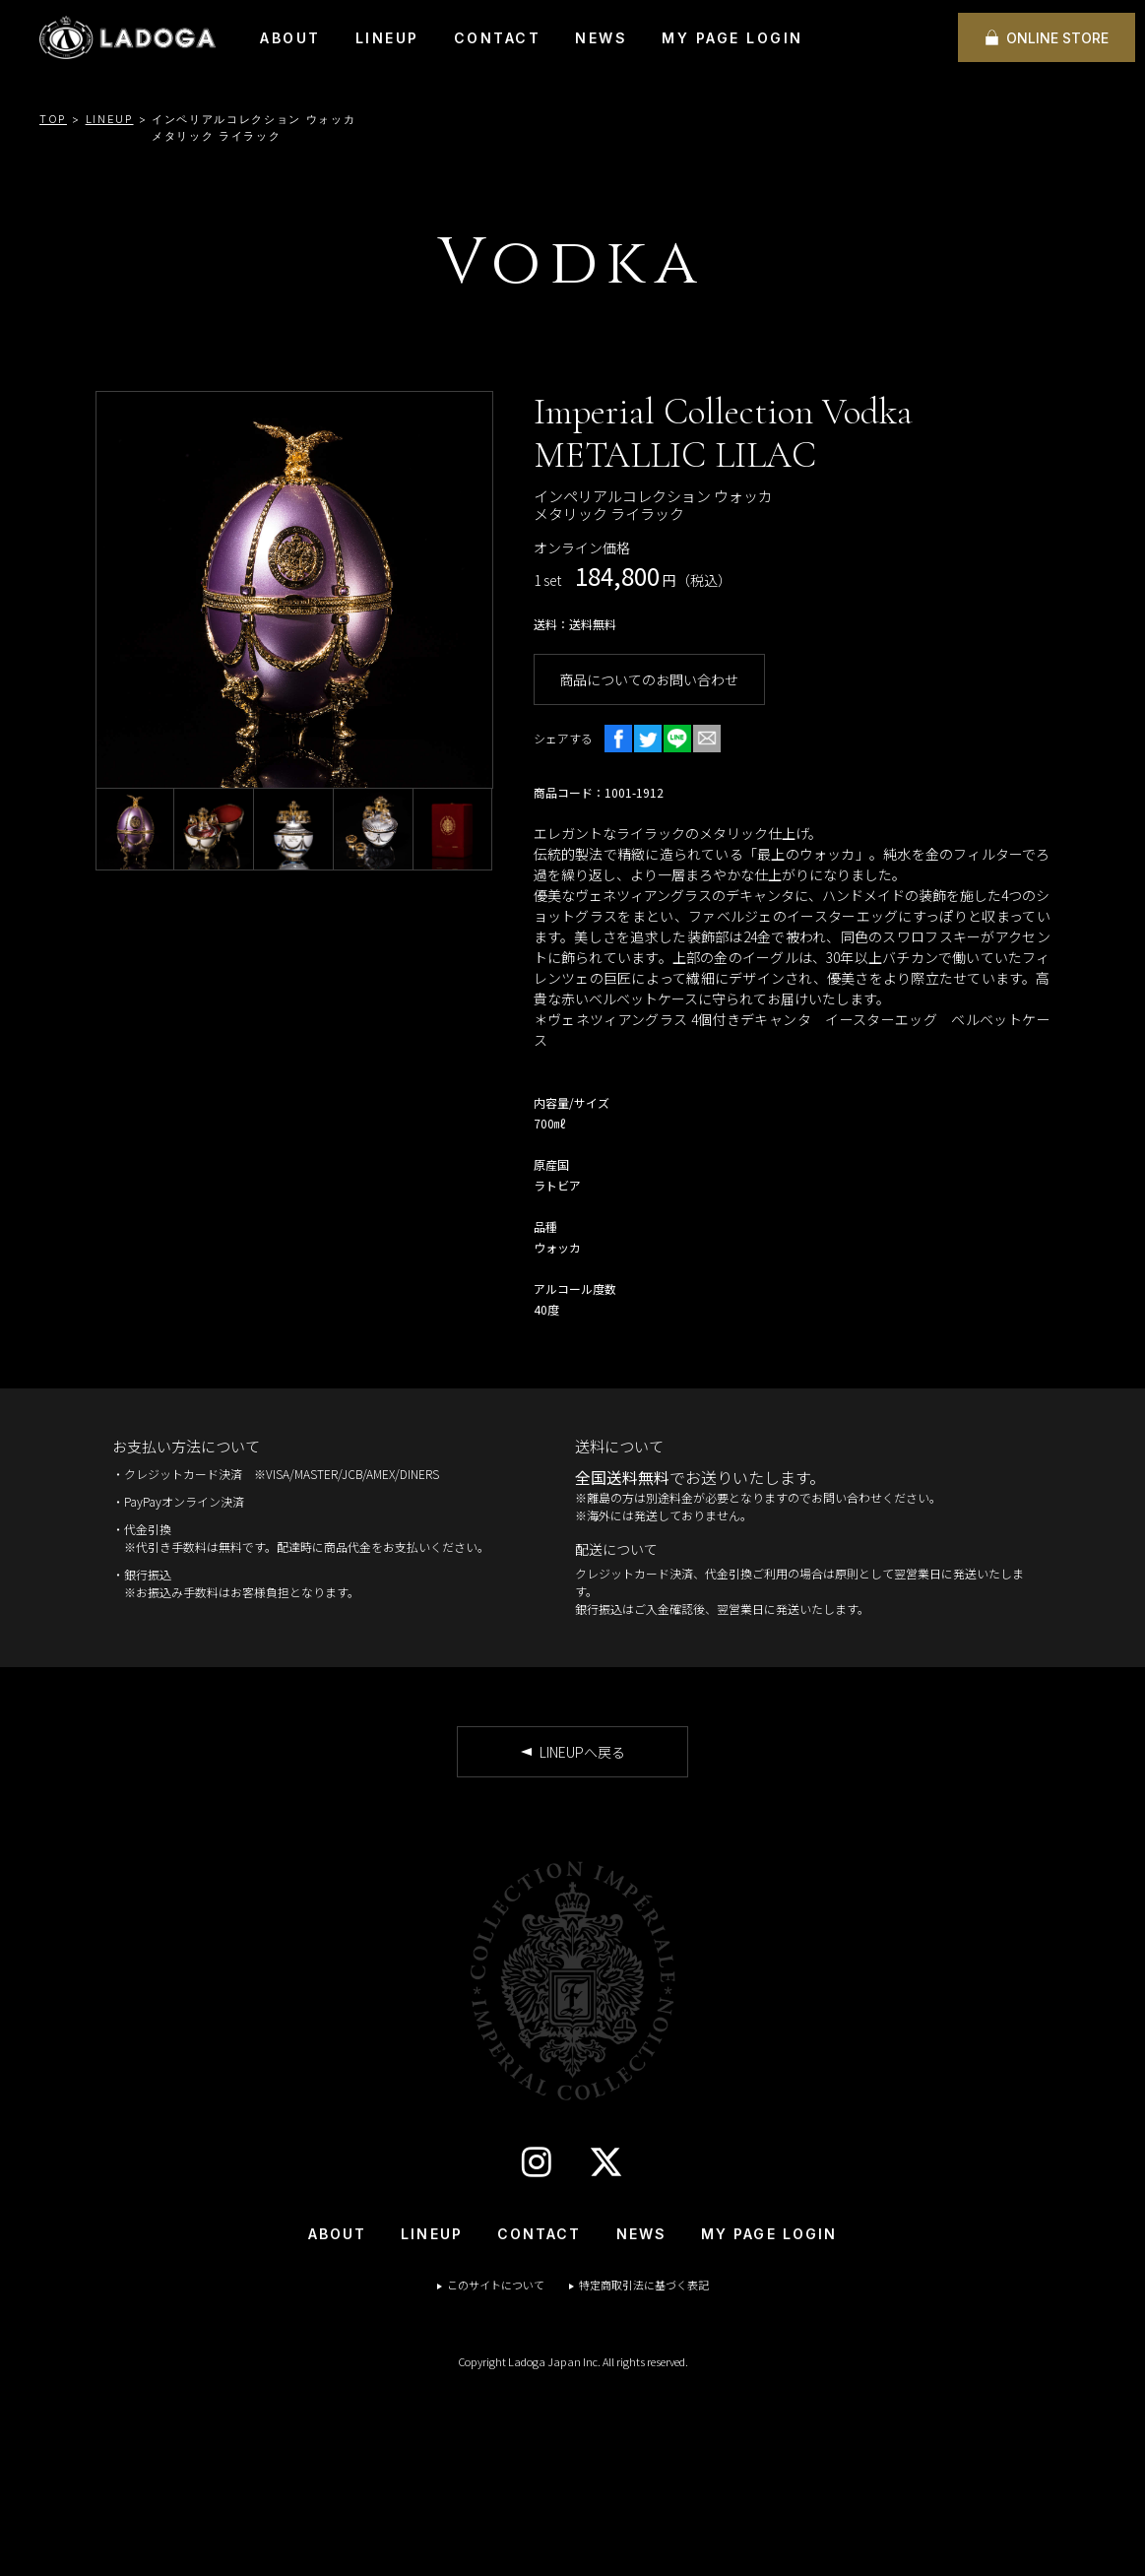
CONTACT (497, 38)
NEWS (601, 38)
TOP (53, 119)
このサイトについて (495, 2284)
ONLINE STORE (1057, 38)
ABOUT (290, 38)
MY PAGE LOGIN (732, 38)
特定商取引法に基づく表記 (644, 2284)
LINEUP (387, 38)
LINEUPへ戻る (582, 1752)
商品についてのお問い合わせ (648, 679)
